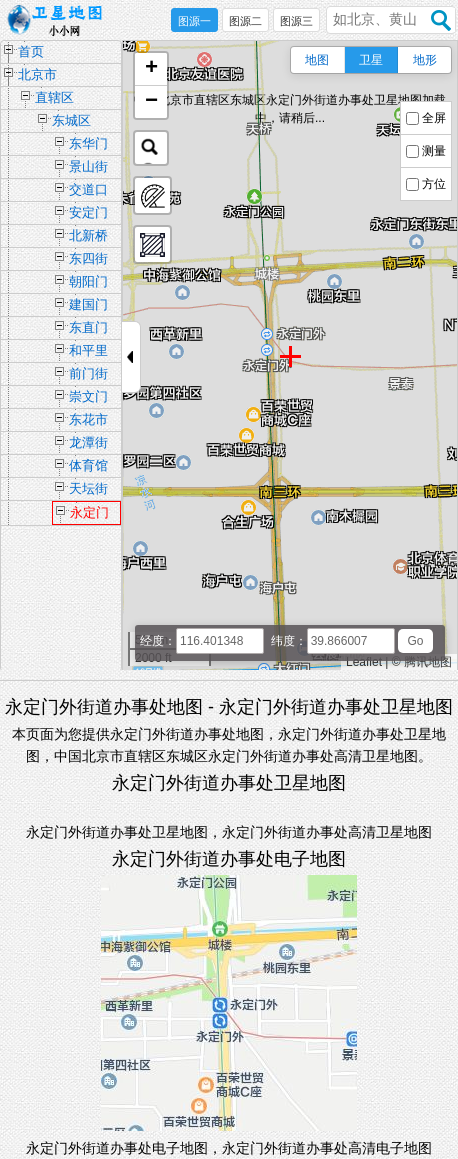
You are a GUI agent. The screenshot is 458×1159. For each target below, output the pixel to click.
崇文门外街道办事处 (88, 398)
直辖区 (54, 97)
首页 (31, 51)
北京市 (37, 74)
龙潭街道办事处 (88, 444)
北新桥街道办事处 (88, 237)
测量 (434, 151)
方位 (434, 184)
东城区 (71, 120)
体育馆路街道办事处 (88, 467)
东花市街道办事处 (88, 421)
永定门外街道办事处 (89, 515)
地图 (317, 60)
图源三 (296, 21)
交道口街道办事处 (88, 191)
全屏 (434, 118)
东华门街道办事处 (88, 145)
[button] (151, 69)
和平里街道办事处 (88, 352)
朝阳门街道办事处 (88, 283)
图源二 (245, 21)
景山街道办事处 (88, 168)
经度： (158, 641)
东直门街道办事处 (88, 329)
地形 (425, 60)
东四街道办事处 (88, 260)
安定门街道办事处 (88, 214)
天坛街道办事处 (88, 490)
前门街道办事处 (88, 375)
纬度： (289, 641)
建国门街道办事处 (88, 306)
